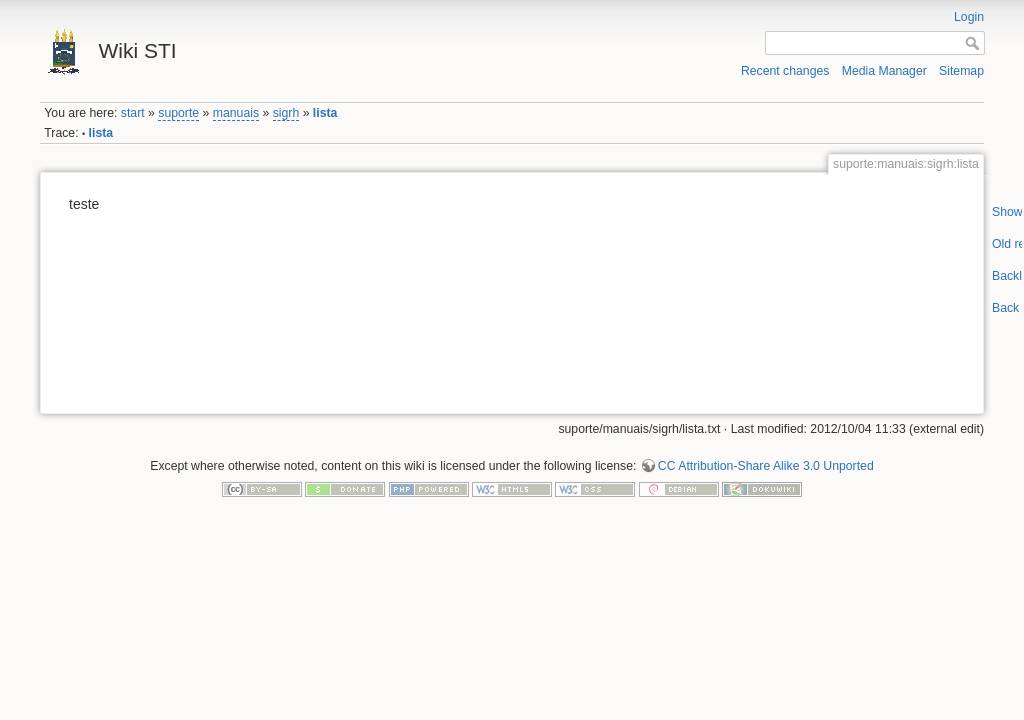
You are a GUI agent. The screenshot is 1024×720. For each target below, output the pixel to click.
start (133, 113)
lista (325, 113)
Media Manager (884, 71)
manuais (236, 113)
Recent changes (785, 71)
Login (969, 17)
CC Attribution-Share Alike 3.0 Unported (766, 466)
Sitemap (961, 71)
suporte (178, 113)
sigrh (286, 113)
